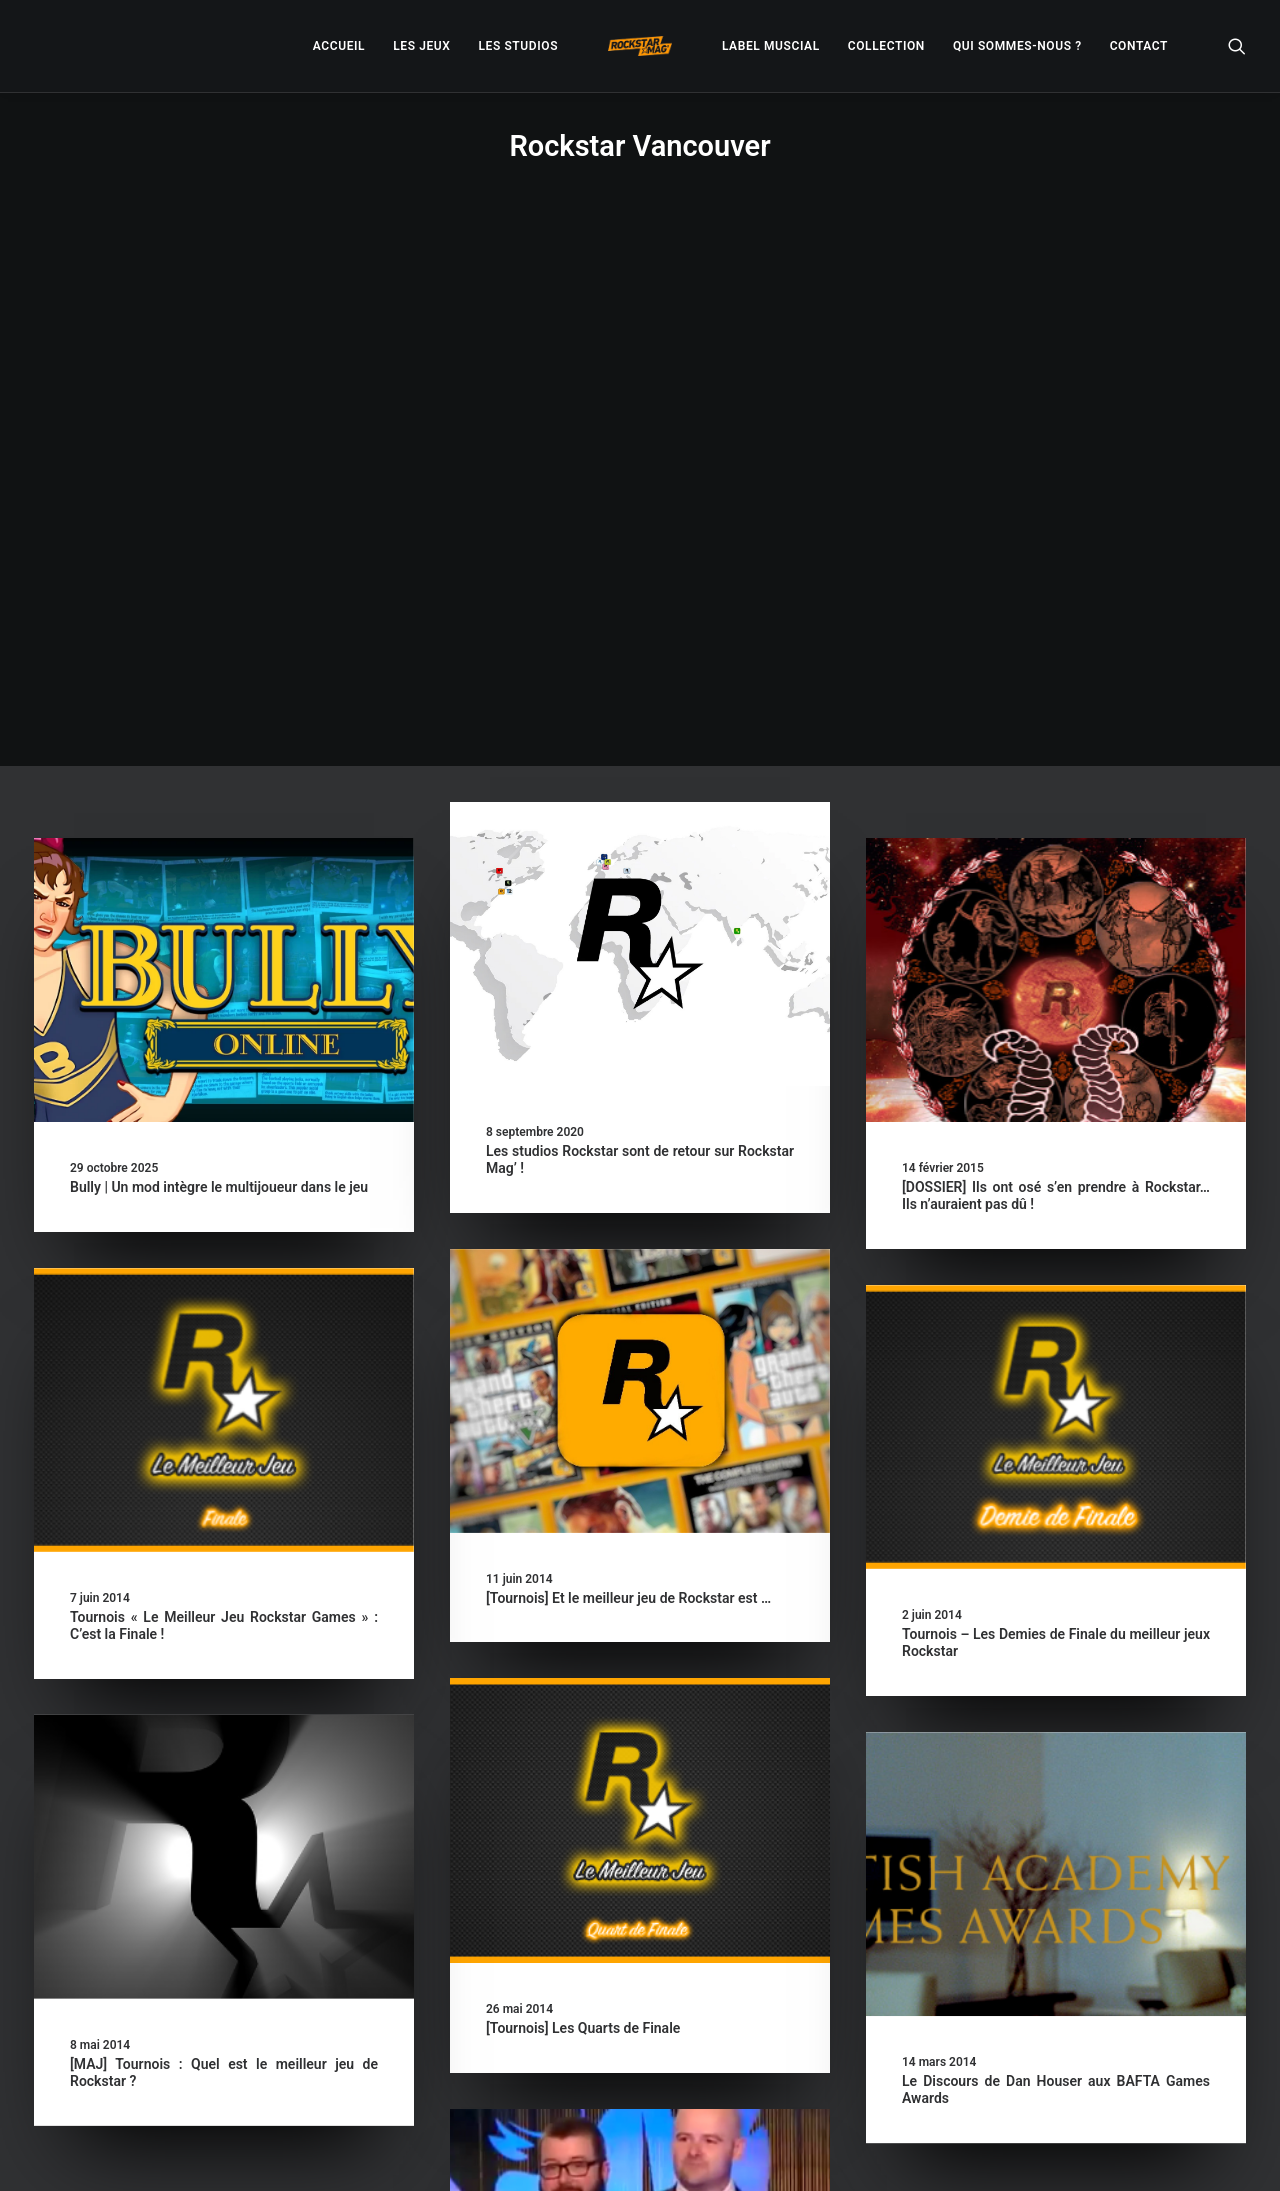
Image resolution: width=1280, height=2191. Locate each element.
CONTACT (1139, 46)
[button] (1237, 46)
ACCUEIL (339, 46)
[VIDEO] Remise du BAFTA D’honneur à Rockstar (637, 1961)
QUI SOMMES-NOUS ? (1017, 46)
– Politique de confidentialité (516, 2151)
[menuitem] (339, 46)
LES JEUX (421, 46)
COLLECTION (886, 46)
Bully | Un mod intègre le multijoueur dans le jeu (219, 673)
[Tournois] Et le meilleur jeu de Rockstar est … (628, 1084)
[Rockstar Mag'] (640, 46)
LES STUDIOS (518, 46)
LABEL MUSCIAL (771, 46)
